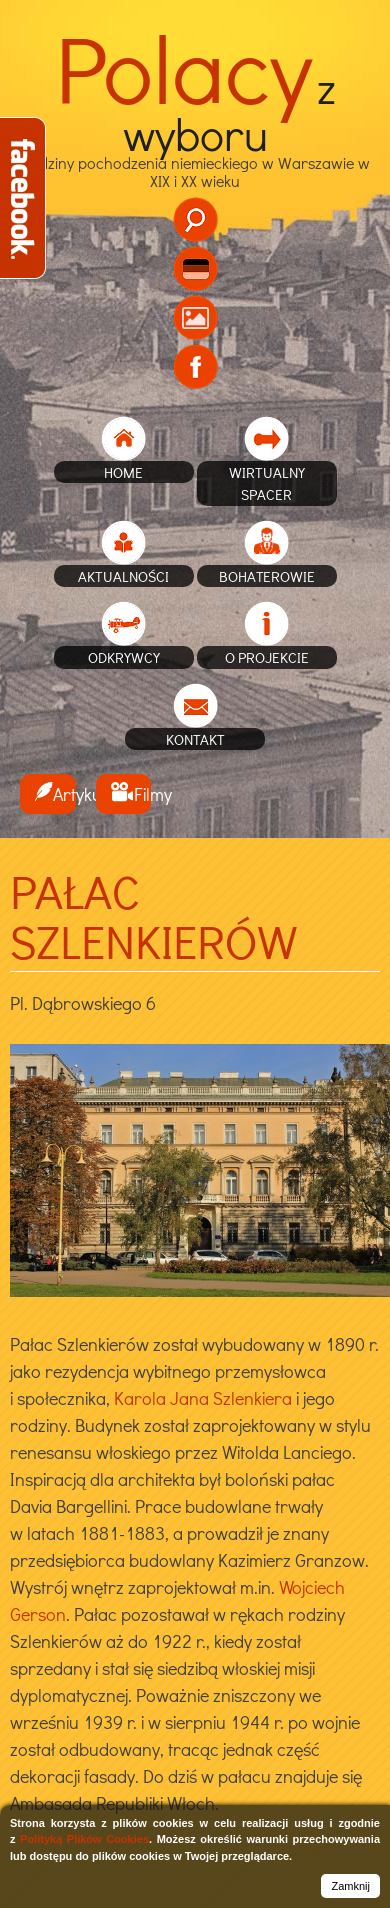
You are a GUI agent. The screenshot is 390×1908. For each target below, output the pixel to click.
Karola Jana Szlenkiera (203, 1398)
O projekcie (267, 657)
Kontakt (195, 739)
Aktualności (123, 576)
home (123, 472)
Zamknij (350, 1886)
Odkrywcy (124, 657)
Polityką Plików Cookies (84, 1839)
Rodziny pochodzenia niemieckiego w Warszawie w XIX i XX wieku (195, 139)
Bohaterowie (267, 576)
